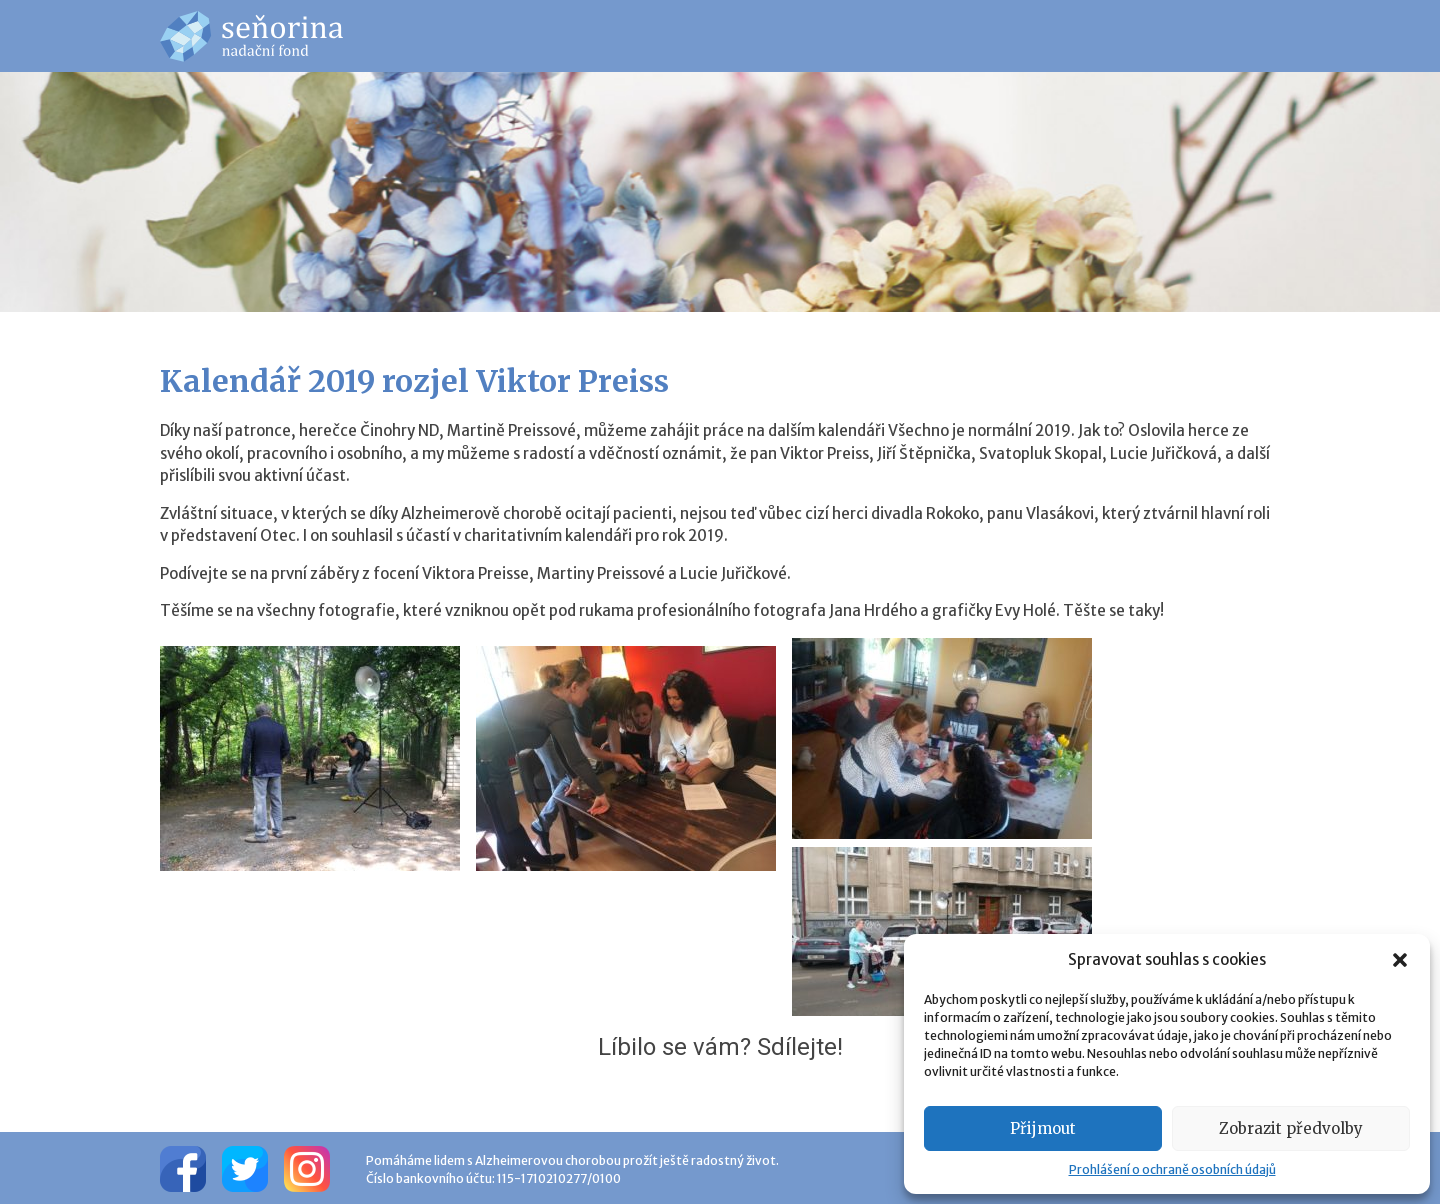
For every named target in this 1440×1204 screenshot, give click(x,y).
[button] (1400, 960)
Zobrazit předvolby (1291, 1128)
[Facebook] (183, 1168)
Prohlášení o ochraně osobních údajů (1172, 1169)
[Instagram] (307, 1168)
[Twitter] (245, 1168)
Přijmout (1043, 1128)
